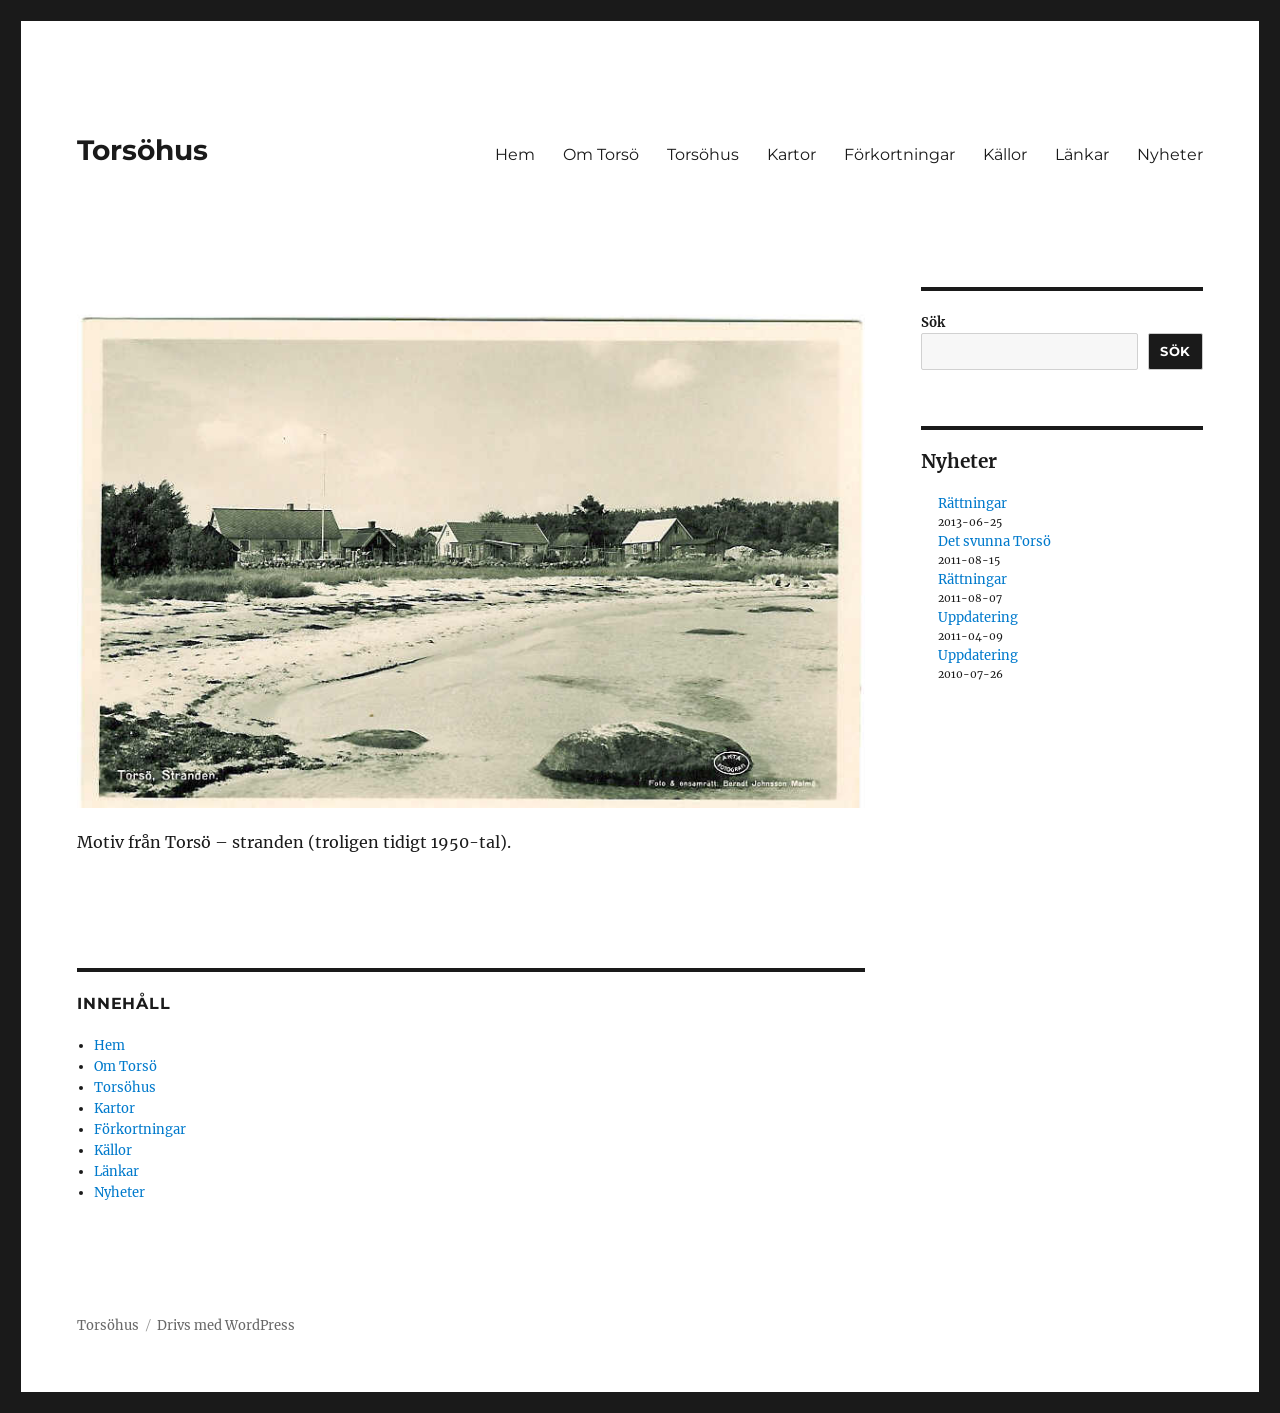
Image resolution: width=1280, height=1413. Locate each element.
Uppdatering (978, 617)
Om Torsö (601, 154)
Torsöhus (142, 150)
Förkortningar (899, 154)
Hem (515, 154)
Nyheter (1170, 154)
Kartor (791, 154)
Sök (933, 322)
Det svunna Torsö (994, 541)
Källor (1005, 154)
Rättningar (972, 503)
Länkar (1082, 154)
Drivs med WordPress (226, 1325)
